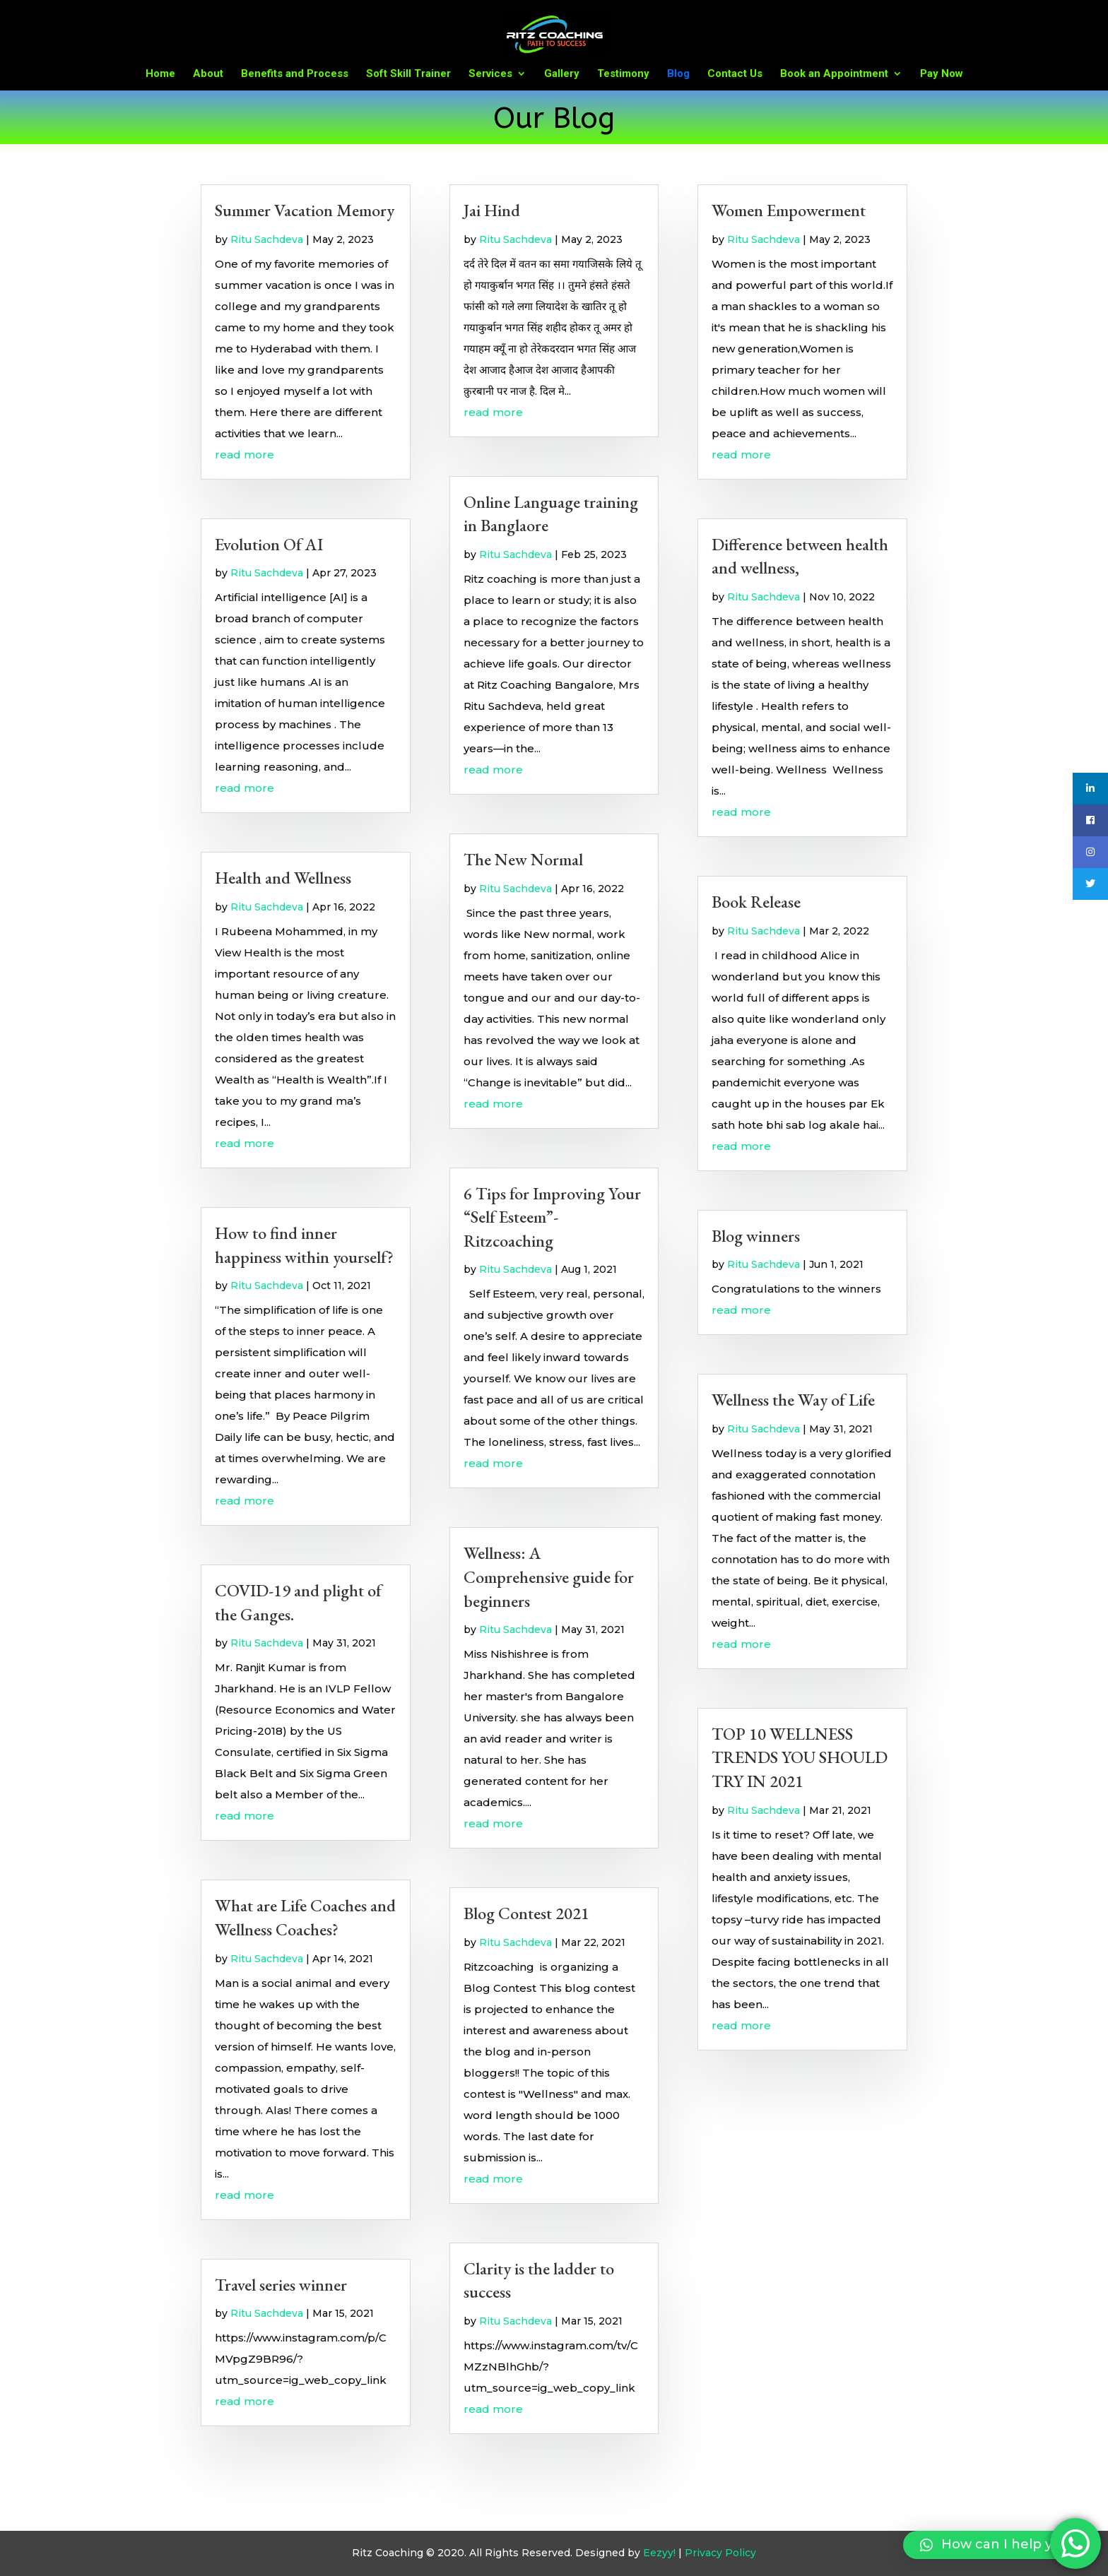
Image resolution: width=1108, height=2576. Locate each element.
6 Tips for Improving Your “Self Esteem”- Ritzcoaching (552, 1217)
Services (490, 74)
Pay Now (941, 74)
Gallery (561, 74)
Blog (678, 74)
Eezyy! (659, 2552)
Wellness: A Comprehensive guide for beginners (549, 1576)
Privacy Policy (720, 2552)
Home (160, 74)
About (208, 74)
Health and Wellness (283, 878)
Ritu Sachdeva (266, 239)
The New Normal (523, 859)
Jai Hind (492, 210)
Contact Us (734, 74)
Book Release (756, 902)
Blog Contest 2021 (526, 1913)
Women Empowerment (789, 210)
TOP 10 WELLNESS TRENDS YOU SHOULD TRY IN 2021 (800, 1757)
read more (244, 454)
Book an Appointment (834, 74)
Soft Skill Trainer (408, 74)
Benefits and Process (294, 74)
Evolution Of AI (269, 544)
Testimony (623, 74)
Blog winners (756, 1236)
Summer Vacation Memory (304, 210)
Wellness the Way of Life (793, 1400)
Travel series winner (281, 2285)
